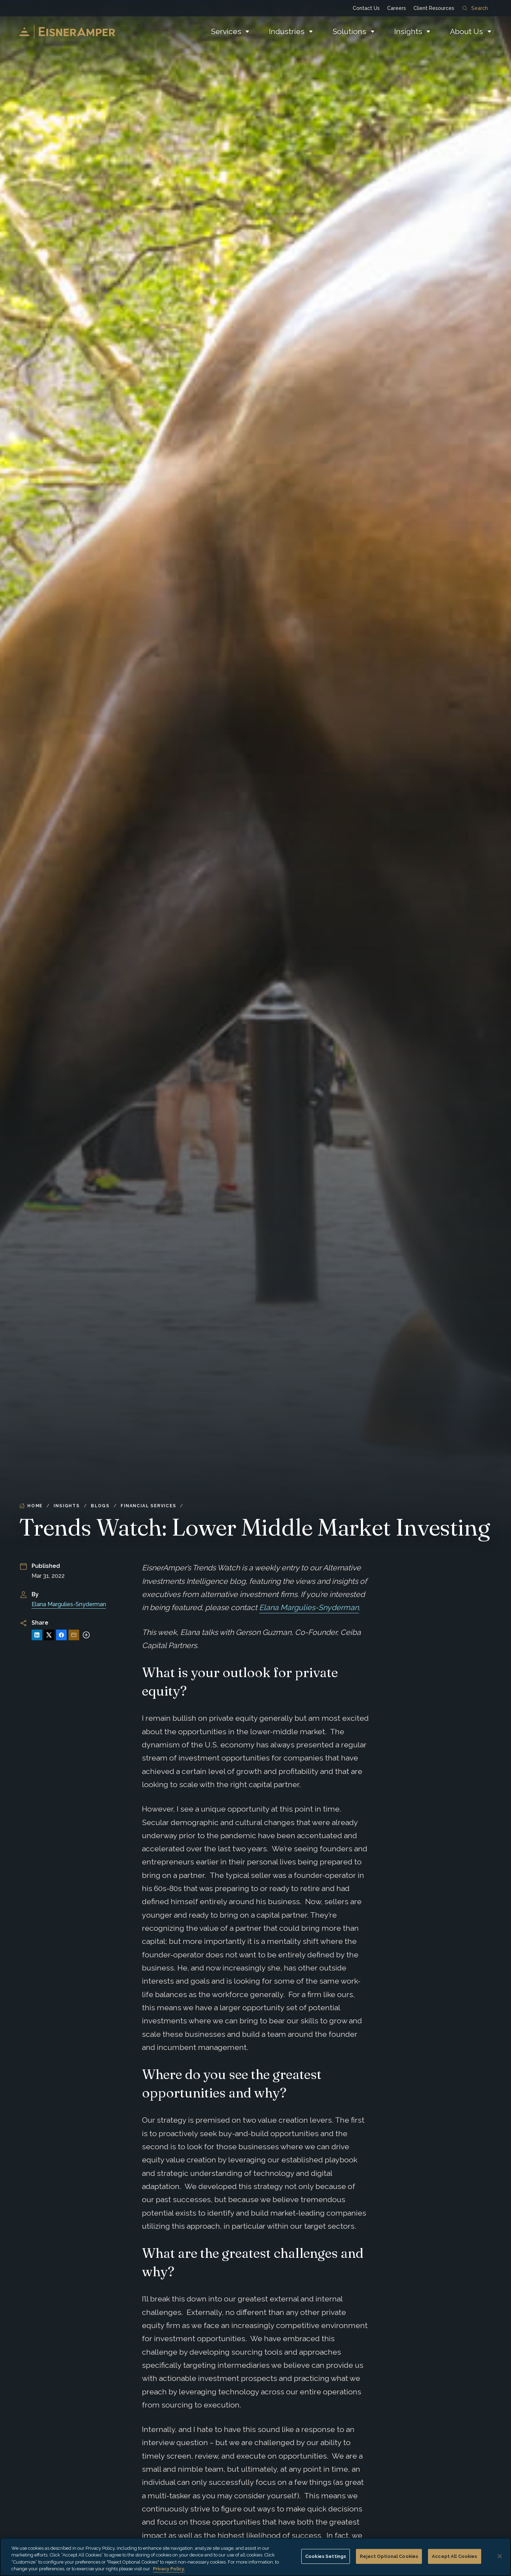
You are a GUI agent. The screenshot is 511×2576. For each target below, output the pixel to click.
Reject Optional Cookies (389, 2556)
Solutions (349, 31)
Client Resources (433, 8)
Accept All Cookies (454, 2556)
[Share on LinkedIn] (37, 1635)
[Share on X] (49, 1635)
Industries (286, 31)
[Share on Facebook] (61, 1635)
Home (31, 1506)
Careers (396, 8)
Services (226, 31)
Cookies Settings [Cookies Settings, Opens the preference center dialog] (325, 2556)
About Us (466, 31)
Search (475, 8)
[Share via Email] (73, 1635)
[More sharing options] (86, 1635)
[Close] (499, 2556)
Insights (408, 31)
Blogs (100, 1505)
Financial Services (148, 1505)
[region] (255, 2557)
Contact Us (366, 8)
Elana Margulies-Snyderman (69, 1604)
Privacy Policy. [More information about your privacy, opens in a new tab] (169, 2568)
